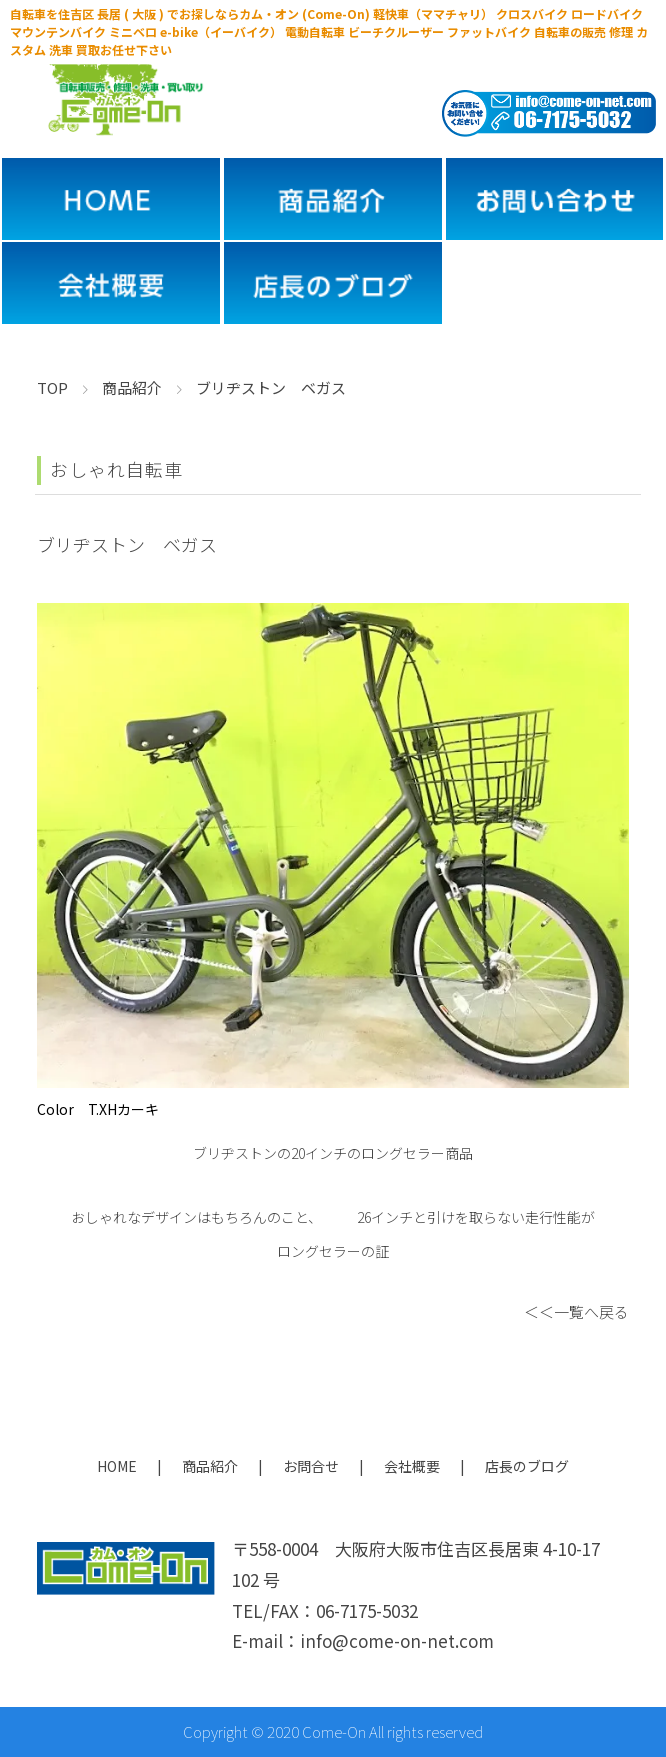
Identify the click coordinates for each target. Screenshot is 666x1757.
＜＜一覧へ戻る (576, 1311)
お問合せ (311, 1466)
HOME (117, 1466)
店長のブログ (527, 1466)
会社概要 (412, 1466)
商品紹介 (210, 1466)
